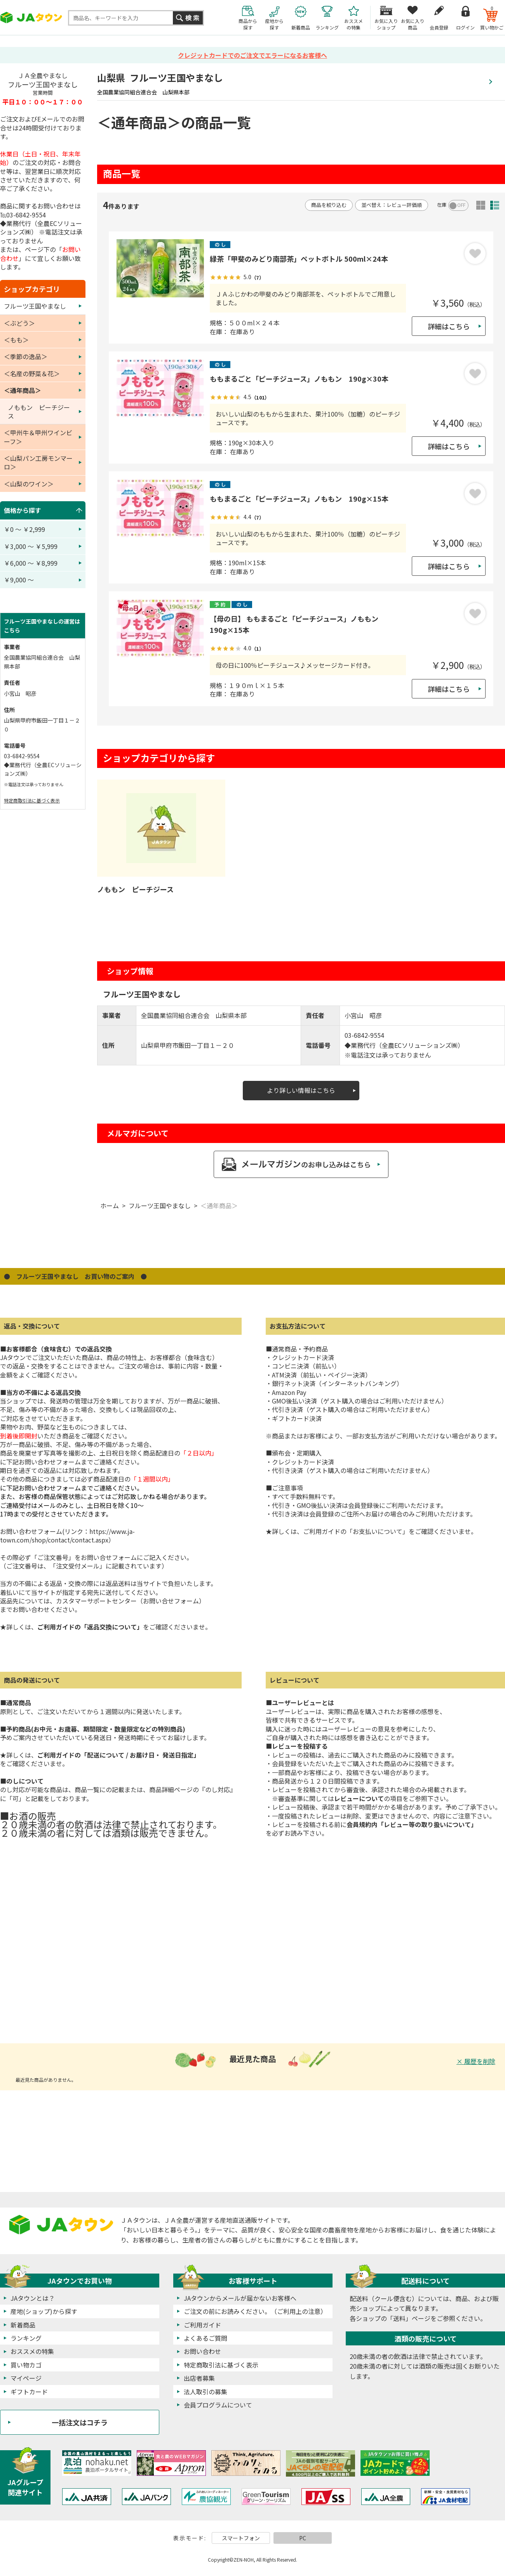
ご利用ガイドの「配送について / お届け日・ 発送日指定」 (118, 1755)
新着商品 (22, 2324)
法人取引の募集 (205, 2391)
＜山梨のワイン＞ (29, 483)
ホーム (109, 1205)
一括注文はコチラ (80, 2422)
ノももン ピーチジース (135, 889)
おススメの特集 (32, 2351)
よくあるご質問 (205, 2338)
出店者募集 (199, 2378)
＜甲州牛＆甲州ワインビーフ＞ (38, 437)
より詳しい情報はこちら (301, 1090)
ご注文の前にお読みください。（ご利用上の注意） (255, 2311)
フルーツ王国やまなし (160, 1205)
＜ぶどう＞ (19, 323)
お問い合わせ (202, 2351)
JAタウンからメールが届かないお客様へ (240, 2298)
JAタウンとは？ (32, 2298)
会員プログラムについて (218, 2404)
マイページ (26, 2378)
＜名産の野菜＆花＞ (32, 373)
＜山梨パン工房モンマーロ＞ (38, 462)
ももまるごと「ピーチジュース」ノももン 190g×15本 (299, 498)
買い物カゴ (26, 2364)
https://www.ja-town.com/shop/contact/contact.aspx (67, 1535)
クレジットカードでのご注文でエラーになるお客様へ (252, 55)
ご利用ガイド (202, 2324)
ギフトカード (29, 2391)
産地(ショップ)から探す (43, 2311)
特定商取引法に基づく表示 (32, 800)
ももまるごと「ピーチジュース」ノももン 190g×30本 (299, 378)
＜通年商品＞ (219, 1205)
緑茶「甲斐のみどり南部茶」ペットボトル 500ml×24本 (299, 259)
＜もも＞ (16, 339)
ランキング (26, 2338)
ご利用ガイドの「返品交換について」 (90, 1626)
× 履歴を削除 (475, 2061)
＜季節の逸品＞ (25, 356)
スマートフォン (241, 2538)
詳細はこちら (449, 326)
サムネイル (480, 205)
